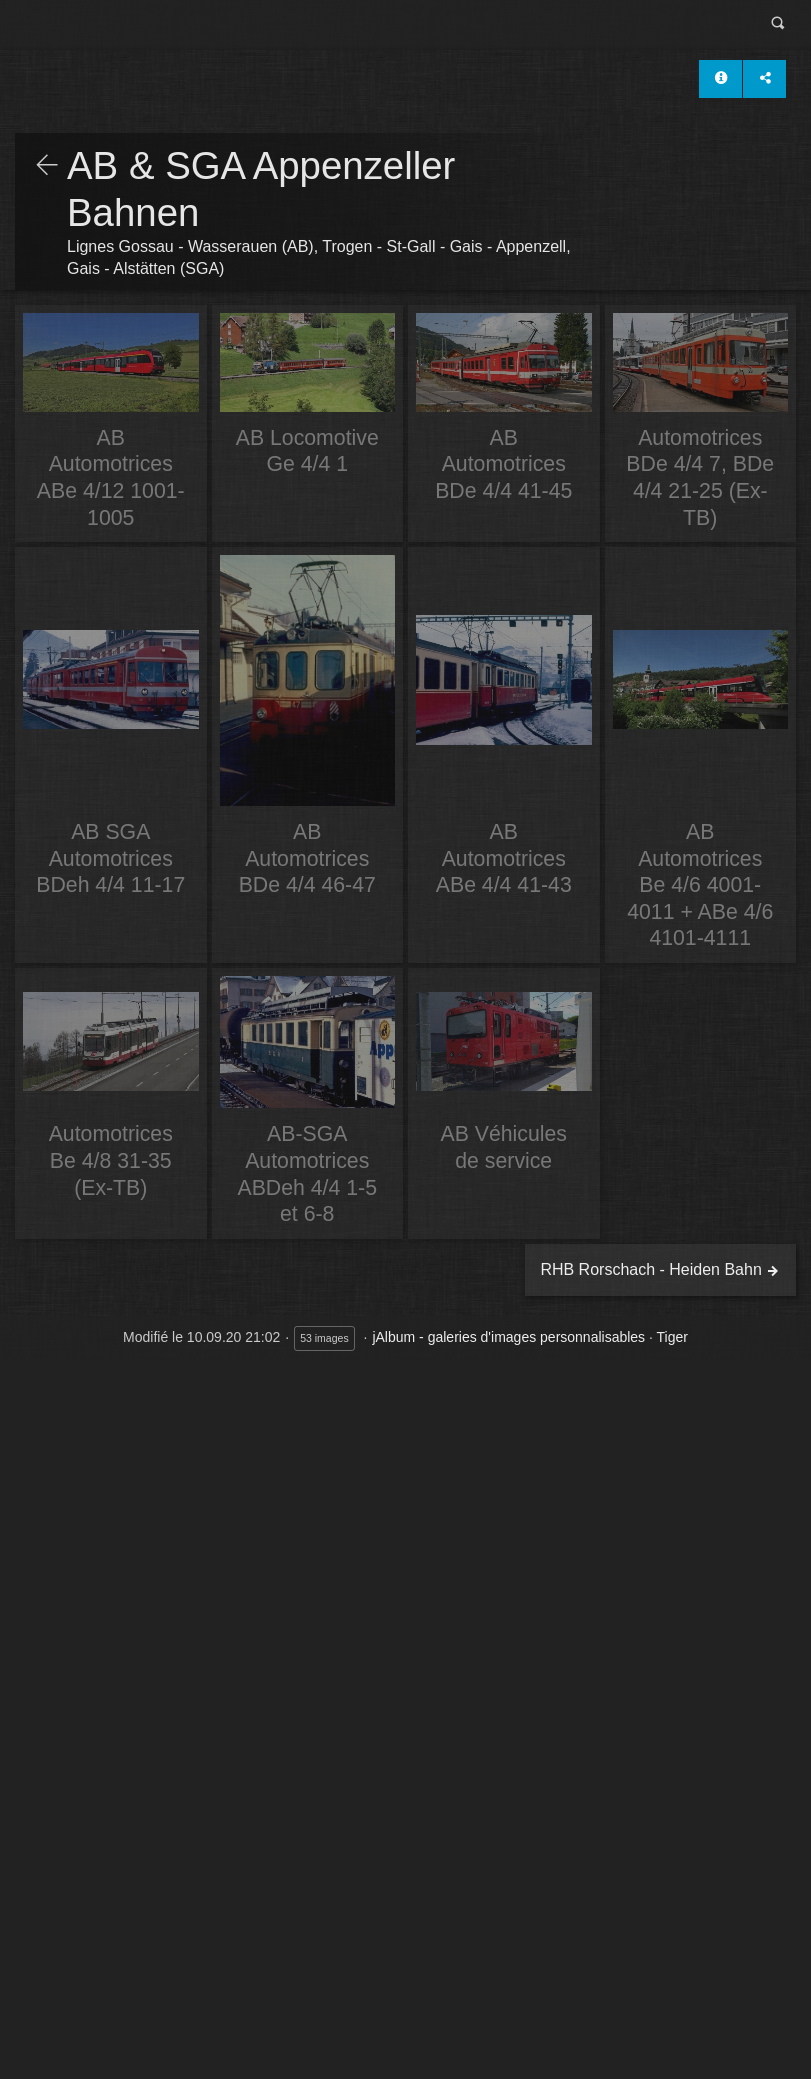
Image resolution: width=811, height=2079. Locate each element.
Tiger (672, 1337)
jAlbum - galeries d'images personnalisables (508, 1337)
